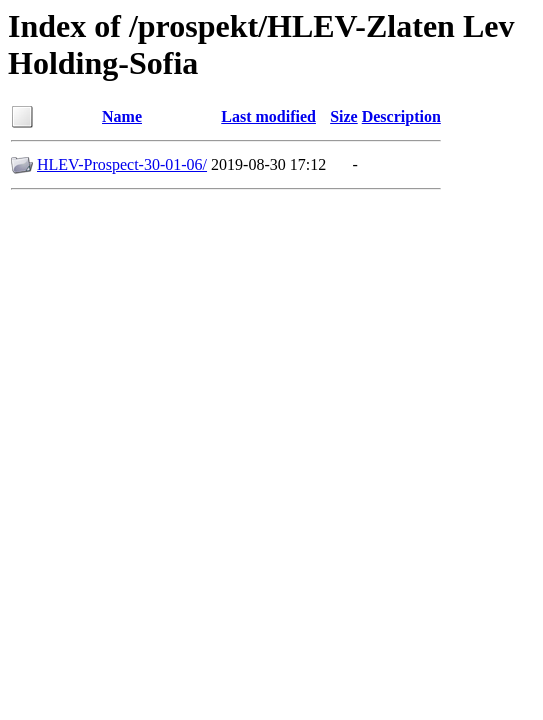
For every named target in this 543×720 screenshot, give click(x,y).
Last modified (268, 116)
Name (122, 116)
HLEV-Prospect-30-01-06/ (122, 164)
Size (344, 116)
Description (401, 116)
